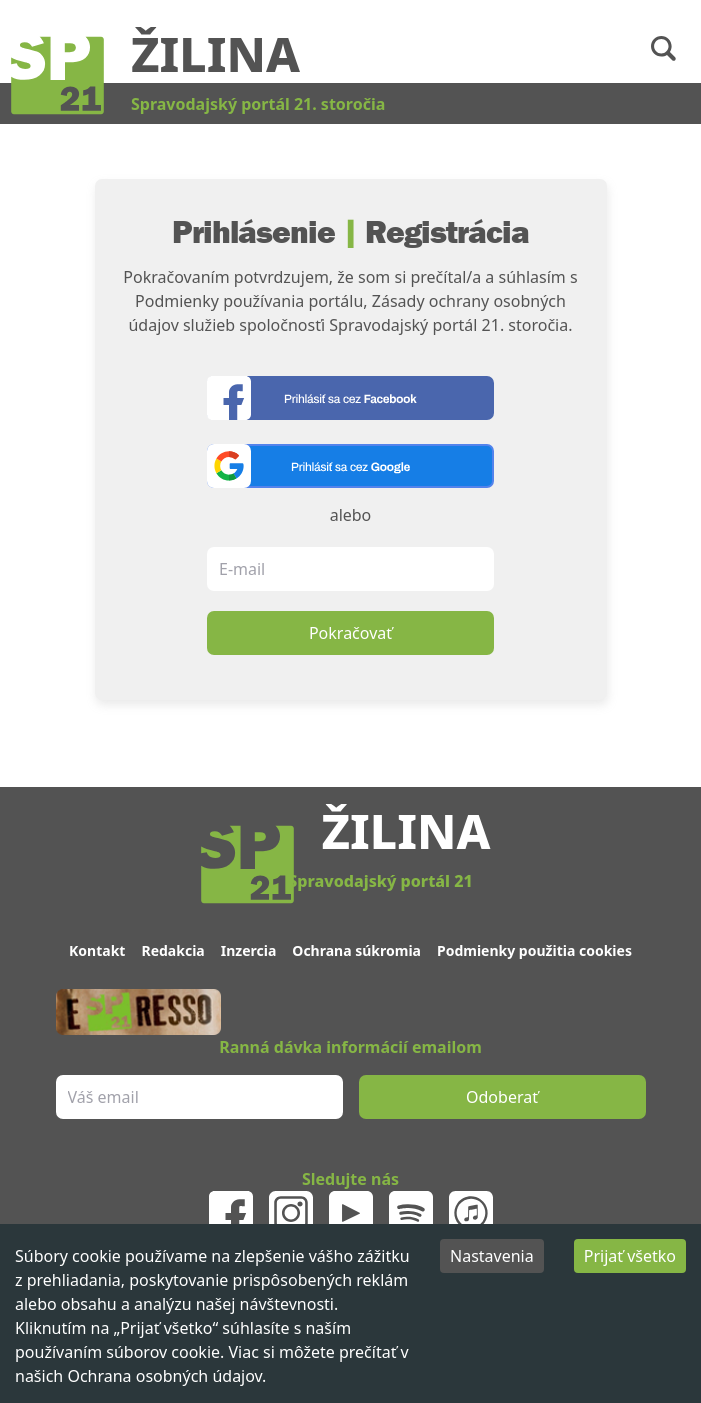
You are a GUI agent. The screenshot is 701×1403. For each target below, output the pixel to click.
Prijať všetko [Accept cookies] (630, 1256)
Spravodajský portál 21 (380, 881)
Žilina (215, 53)
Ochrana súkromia (356, 950)
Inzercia (249, 950)
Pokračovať (350, 633)
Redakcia (172, 950)
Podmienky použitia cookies (534, 950)
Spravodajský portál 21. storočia (258, 104)
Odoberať (502, 1097)
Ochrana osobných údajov (164, 1376)
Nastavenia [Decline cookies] (492, 1256)
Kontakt (97, 950)
